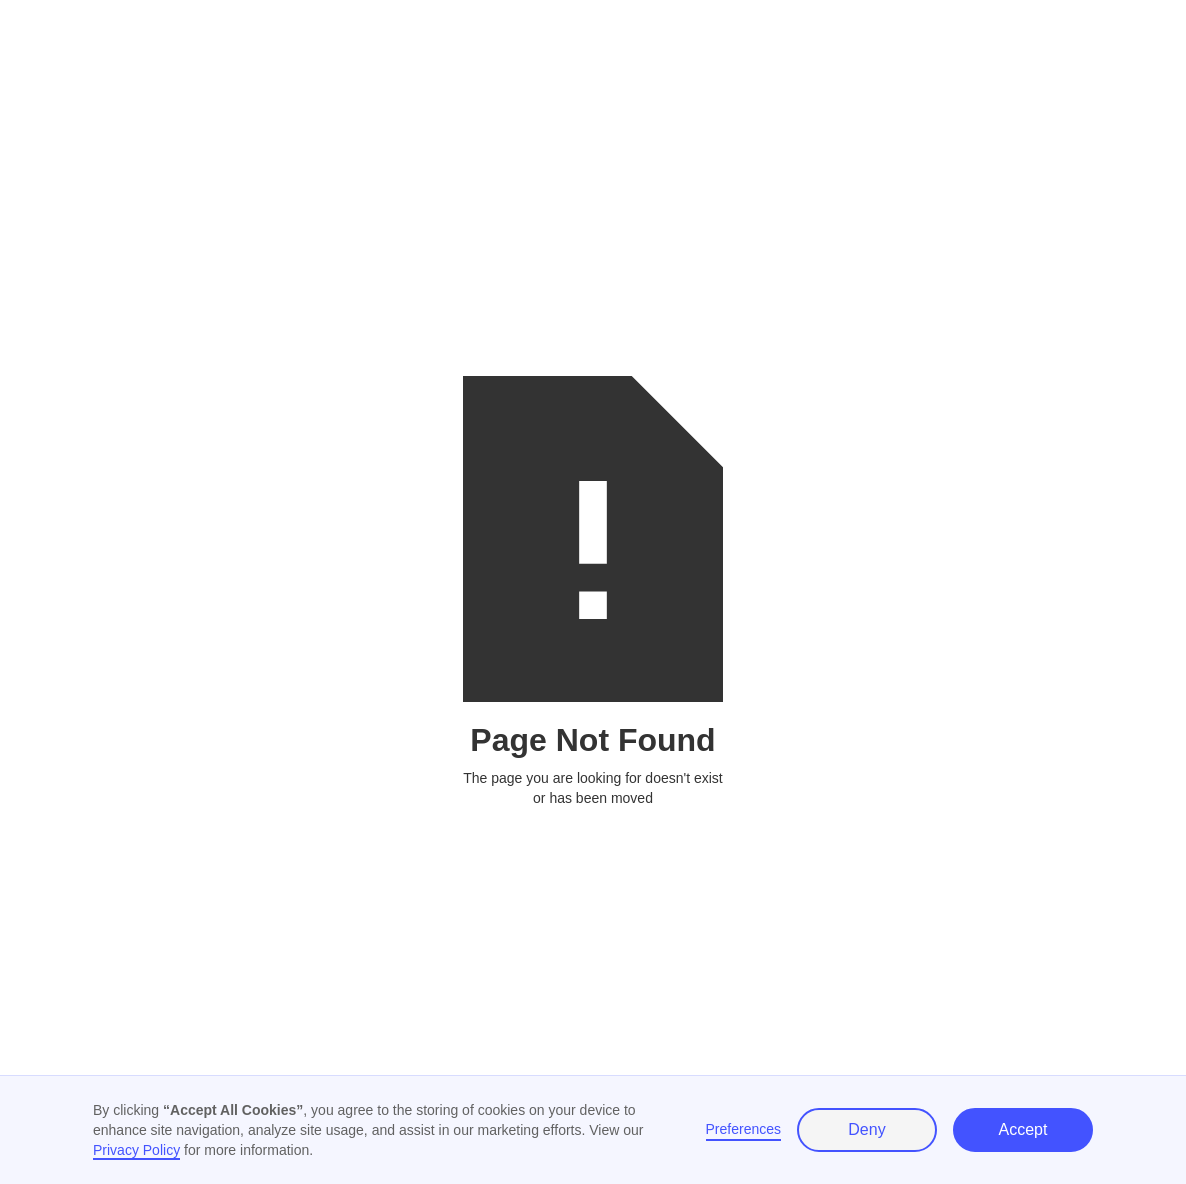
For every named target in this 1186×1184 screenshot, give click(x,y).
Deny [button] (866, 1129)
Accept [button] (1023, 1129)
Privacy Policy (136, 1150)
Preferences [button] (743, 1129)
